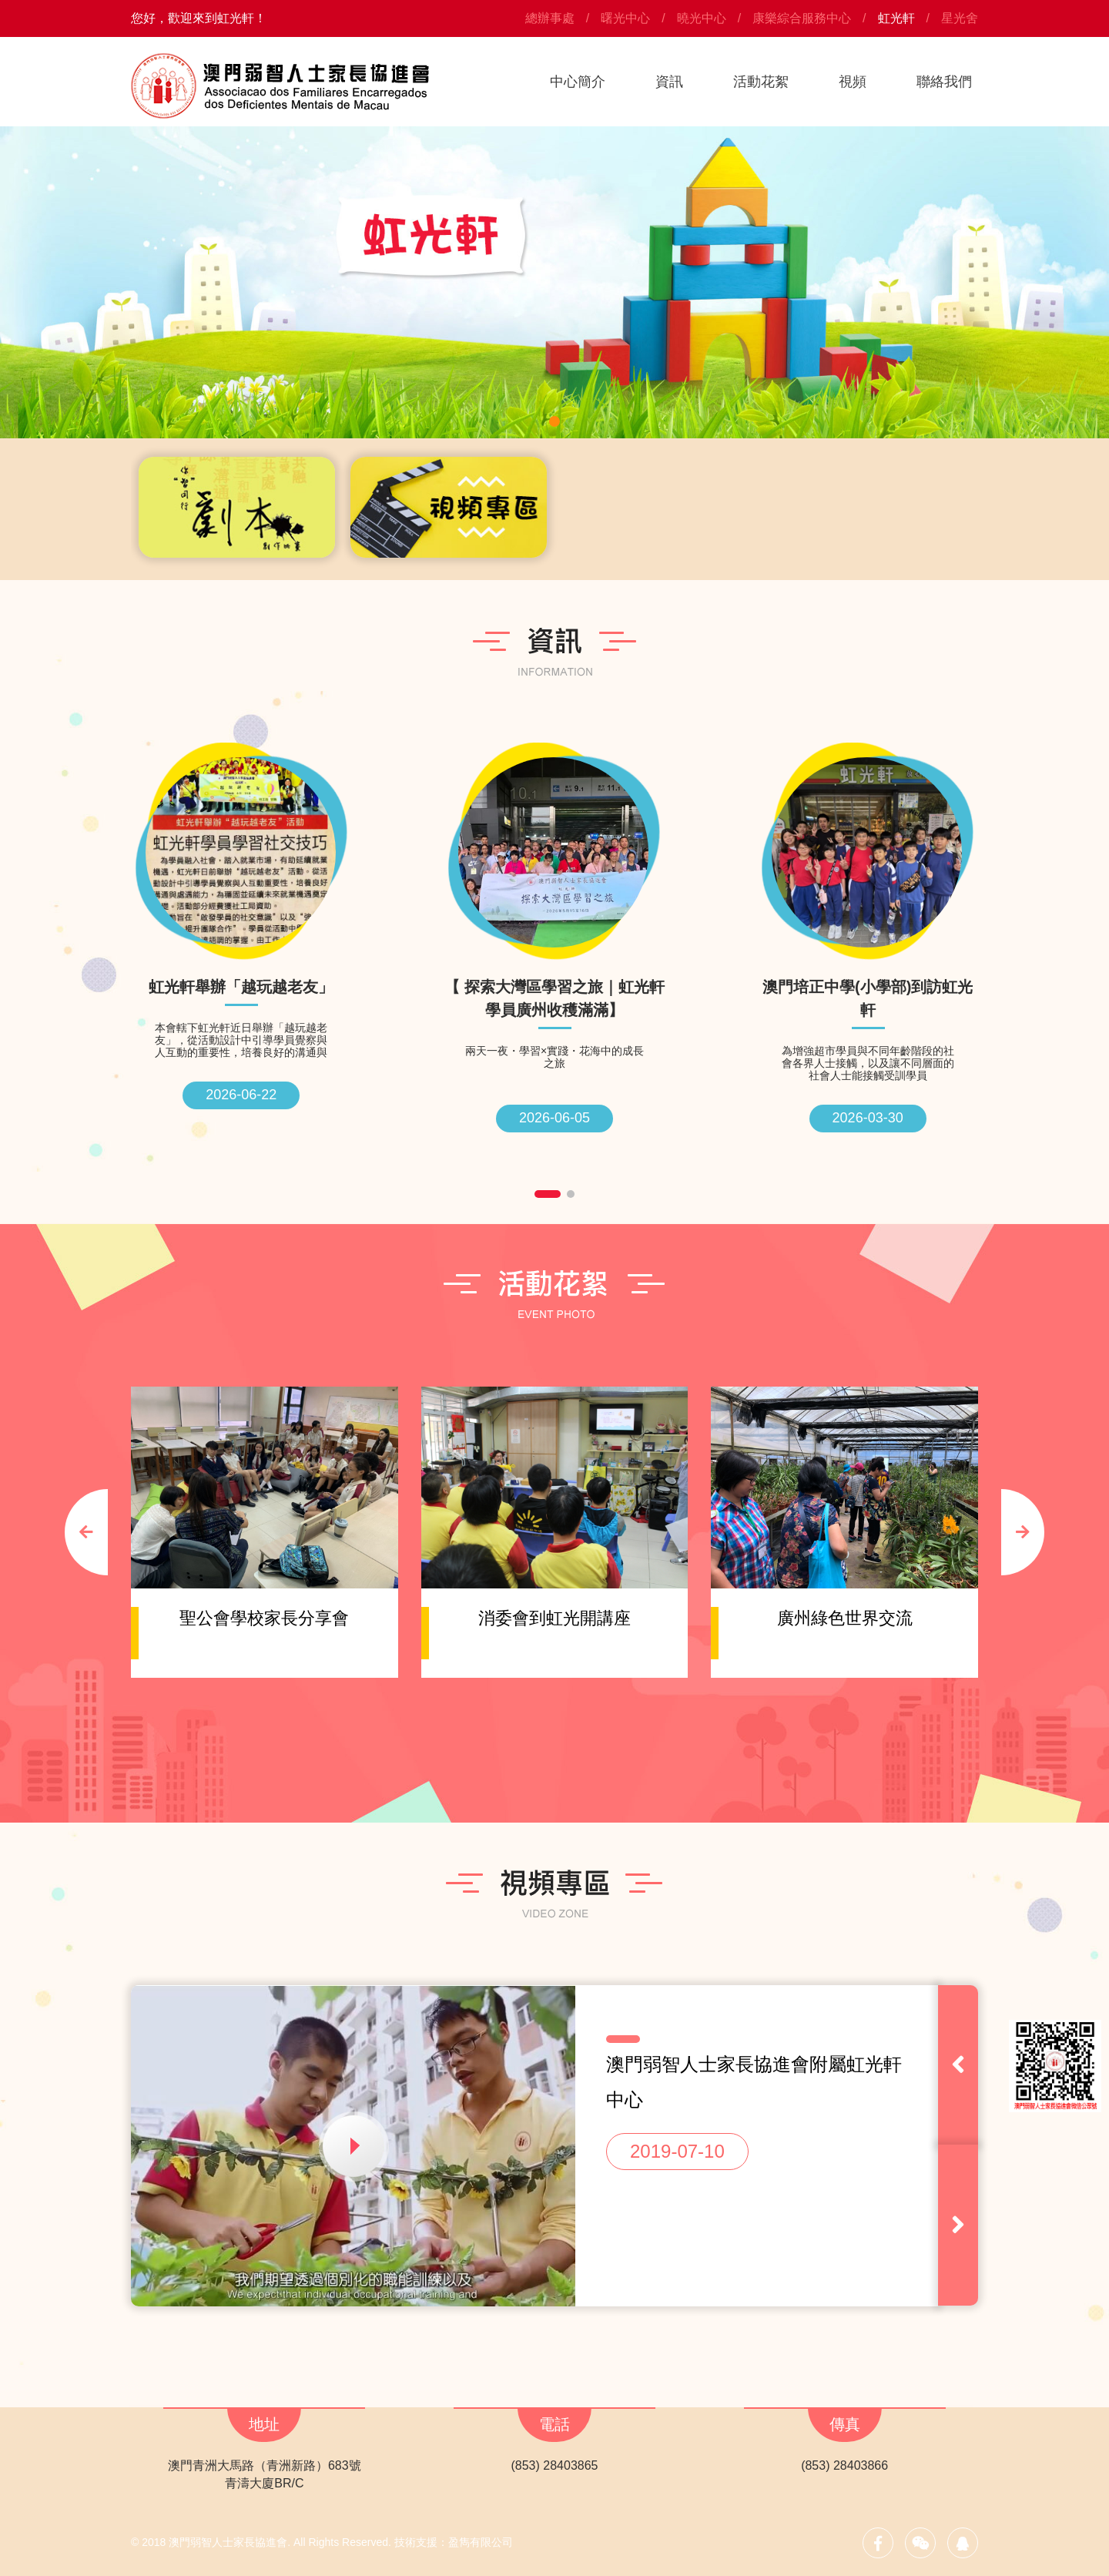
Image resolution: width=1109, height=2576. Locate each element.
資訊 (669, 81)
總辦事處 (550, 18)
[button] (554, 421)
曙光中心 (625, 18)
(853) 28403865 (554, 2465)
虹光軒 (896, 18)
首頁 (486, 81)
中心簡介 (577, 81)
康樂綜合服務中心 (801, 18)
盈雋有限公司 (480, 2542)
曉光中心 (701, 18)
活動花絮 (761, 81)
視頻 (852, 81)
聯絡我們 (944, 81)
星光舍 (959, 18)
